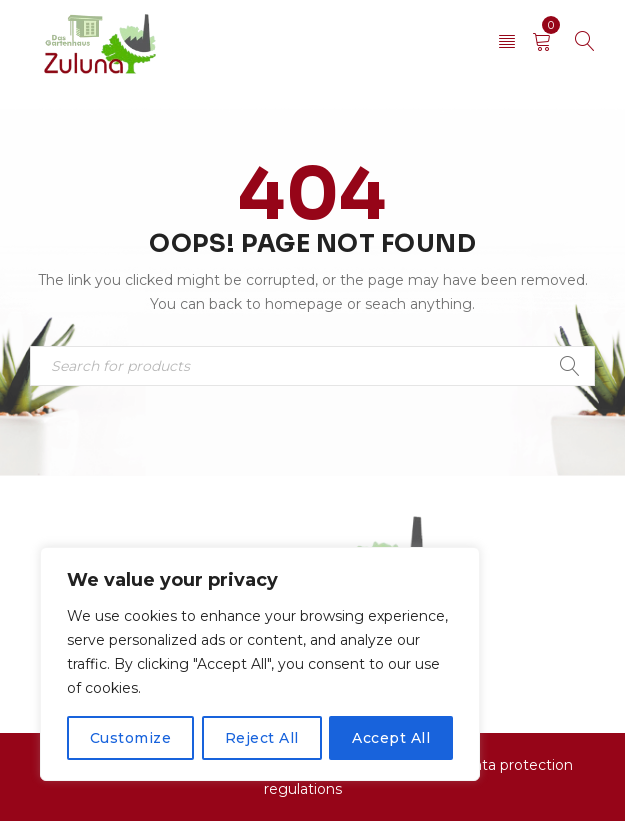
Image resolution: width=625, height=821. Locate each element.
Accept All (391, 738)
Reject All (262, 738)
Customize (131, 738)
